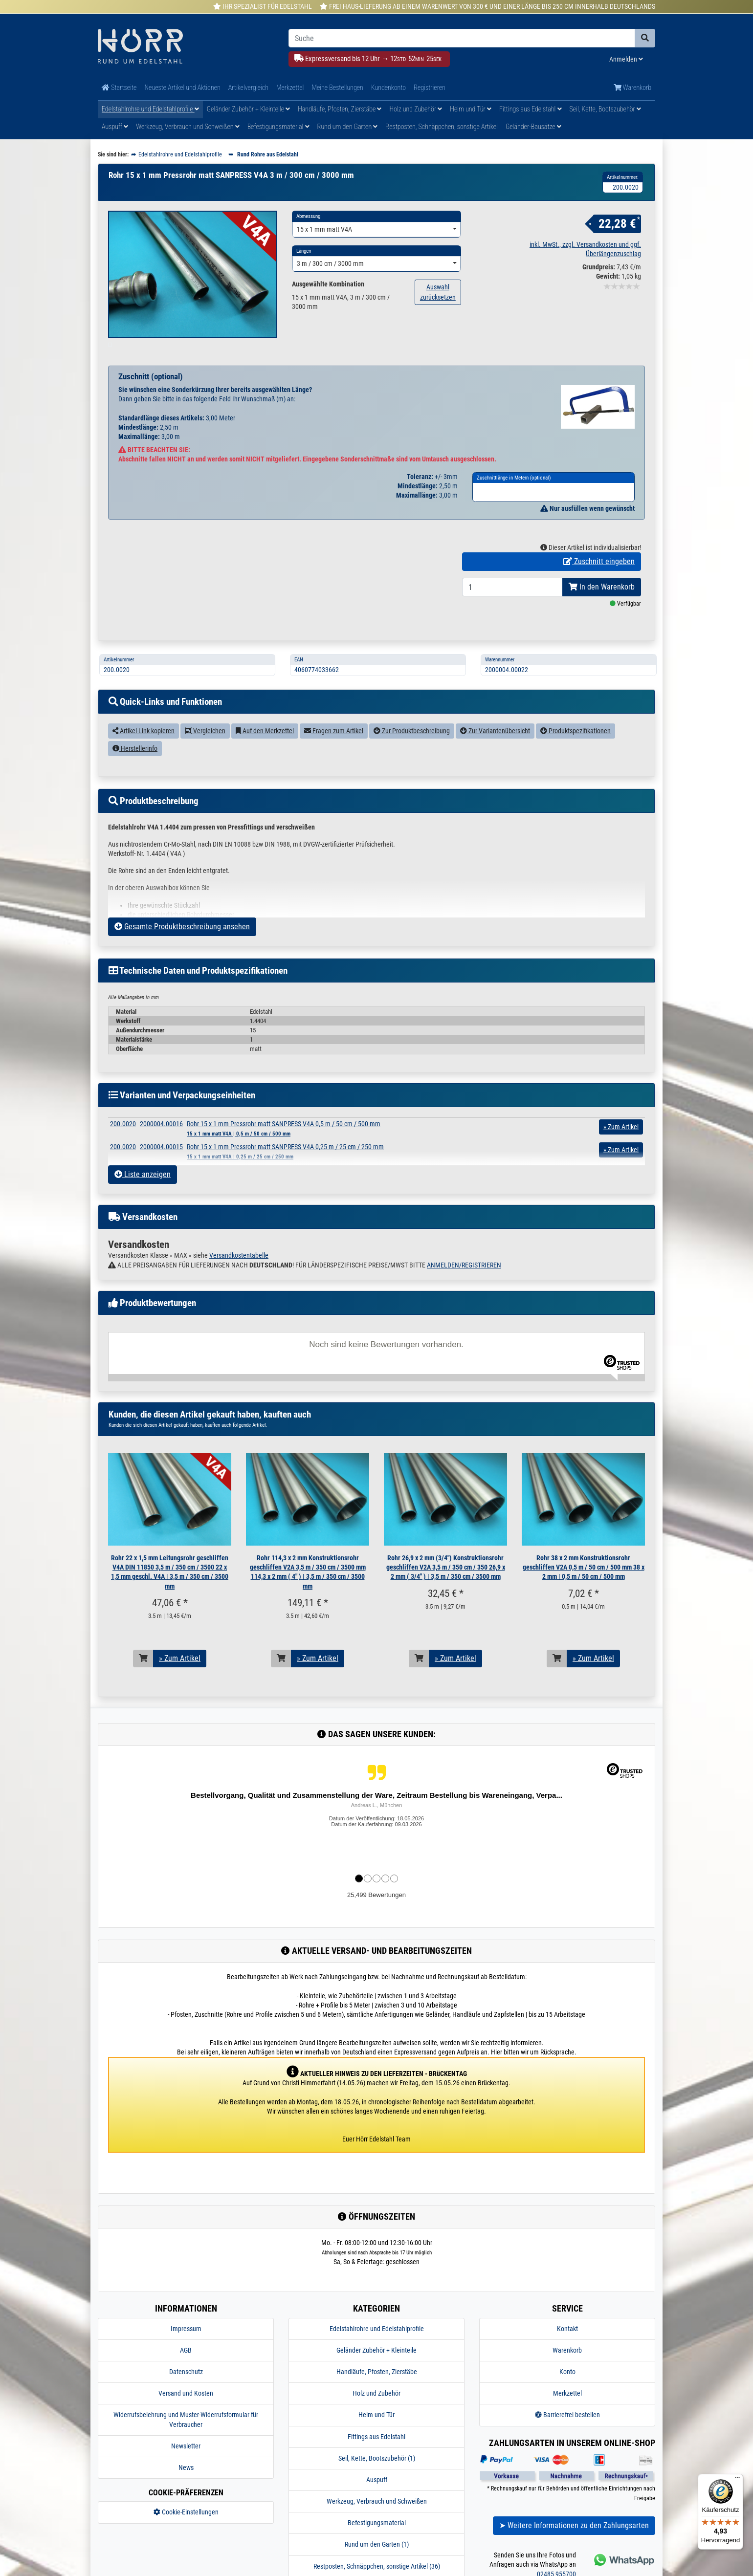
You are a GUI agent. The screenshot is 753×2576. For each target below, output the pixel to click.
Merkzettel (290, 87)
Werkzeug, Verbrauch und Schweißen (187, 127)
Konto (567, 2394)
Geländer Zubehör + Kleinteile (248, 109)
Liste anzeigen (142, 1196)
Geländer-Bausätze (533, 127)
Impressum (186, 2351)
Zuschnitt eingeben (599, 584)
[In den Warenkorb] (143, 1681)
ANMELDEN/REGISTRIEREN (464, 1287)
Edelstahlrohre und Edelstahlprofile (150, 109)
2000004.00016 (161, 1146)
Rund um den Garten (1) (377, 2567)
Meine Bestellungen (337, 87)
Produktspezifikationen (575, 753)
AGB (186, 2373)
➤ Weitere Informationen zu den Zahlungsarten (574, 2548)
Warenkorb (632, 87)
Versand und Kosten (185, 2416)
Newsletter (185, 2468)
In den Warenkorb (602, 609)
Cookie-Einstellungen (186, 2534)
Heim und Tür (470, 109)
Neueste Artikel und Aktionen (182, 87)
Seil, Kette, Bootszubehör (605, 109)
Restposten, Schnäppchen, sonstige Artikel (441, 127)
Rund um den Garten (347, 127)
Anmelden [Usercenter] (626, 59)
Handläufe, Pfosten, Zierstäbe (339, 109)
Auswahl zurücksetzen (438, 292)
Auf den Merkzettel (265, 753)
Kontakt (567, 2351)
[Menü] (737, 2480)
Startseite (119, 87)
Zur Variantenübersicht (495, 753)
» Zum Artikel (179, 1680)
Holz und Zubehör (415, 109)
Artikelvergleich (248, 87)
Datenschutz (186, 2394)
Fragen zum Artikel (333, 753)
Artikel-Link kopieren (143, 753)
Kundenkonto (388, 87)
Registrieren (429, 87)
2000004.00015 (161, 1169)
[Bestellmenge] (512, 609)
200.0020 (123, 1146)
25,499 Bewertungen (376, 1917)
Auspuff (115, 127)
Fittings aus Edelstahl (530, 109)
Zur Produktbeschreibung (412, 753)
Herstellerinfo (134, 771)
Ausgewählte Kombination (328, 284)
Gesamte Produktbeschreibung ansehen (182, 949)
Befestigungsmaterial (278, 127)
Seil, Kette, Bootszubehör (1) (376, 2481)
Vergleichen (205, 753)
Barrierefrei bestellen (567, 2437)
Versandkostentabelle (238, 1278)
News (186, 2490)
